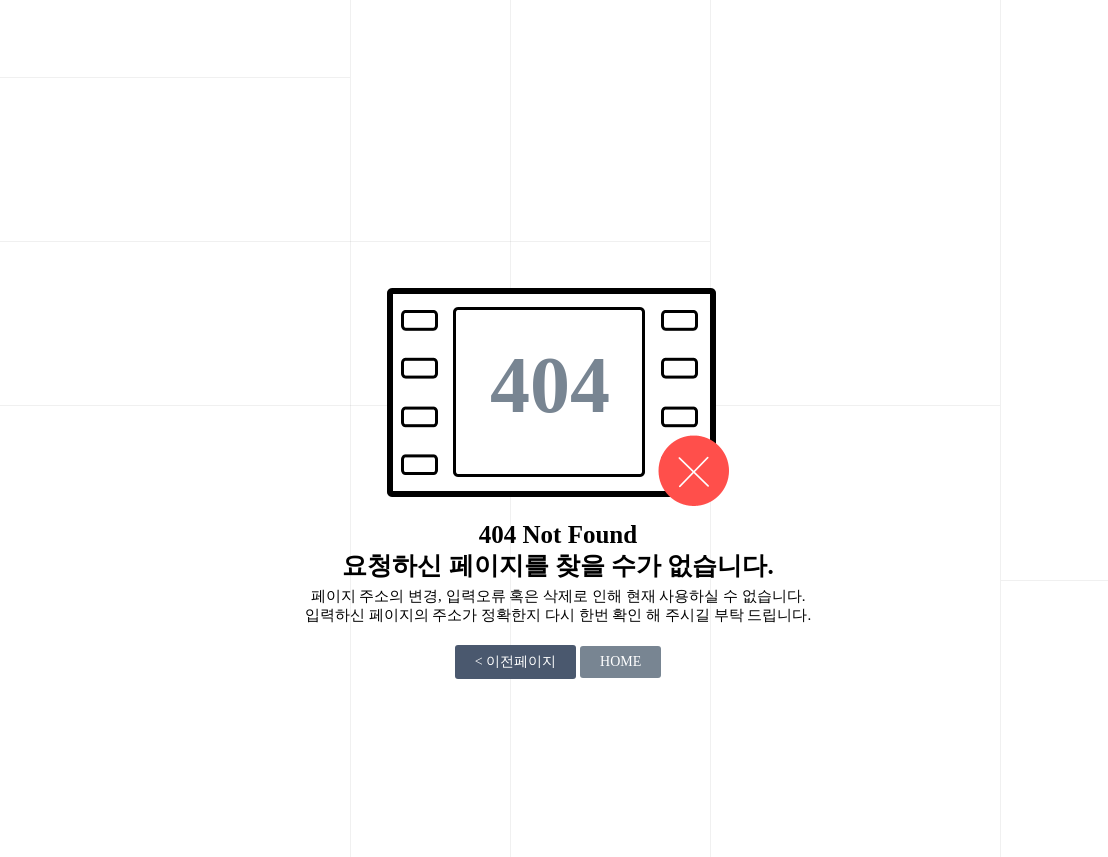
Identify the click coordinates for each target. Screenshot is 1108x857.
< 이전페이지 (515, 661)
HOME (620, 661)
